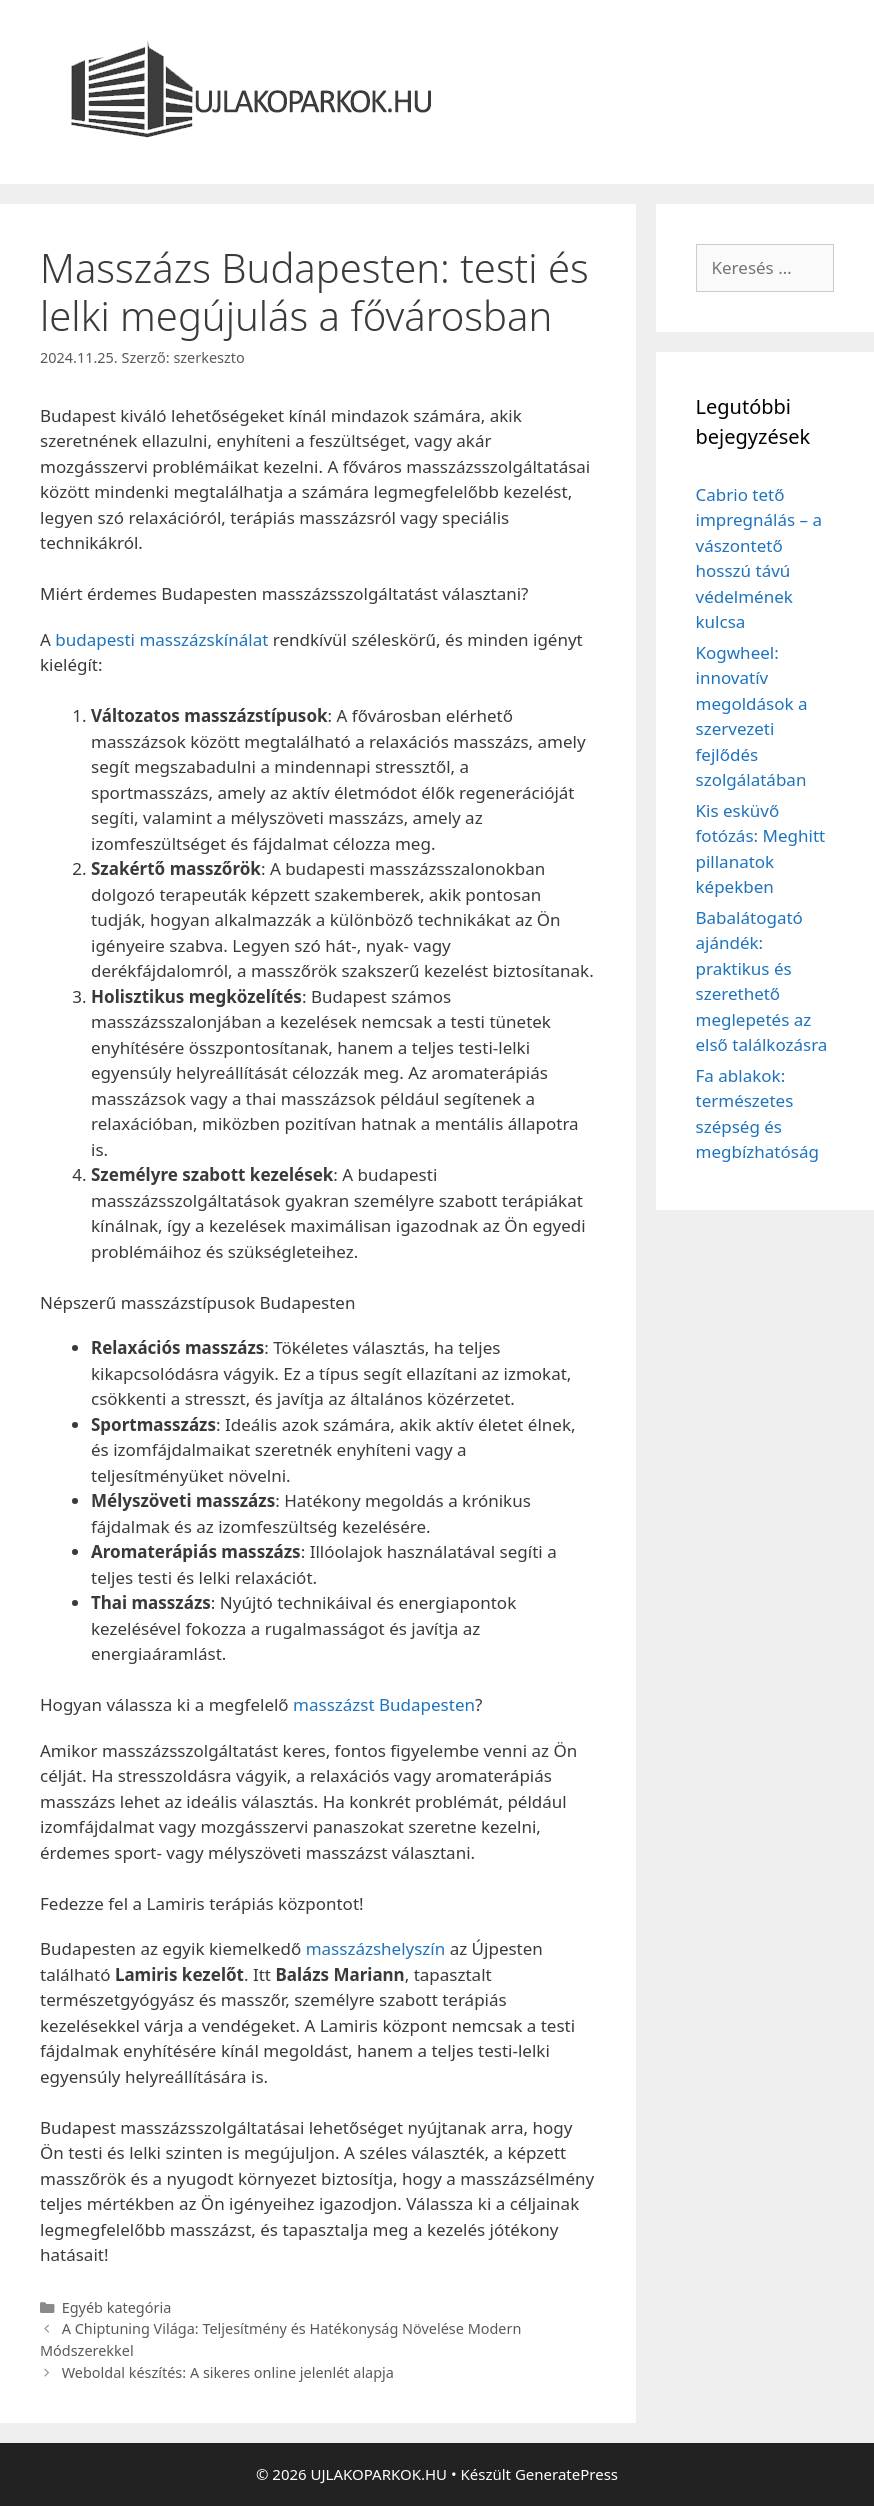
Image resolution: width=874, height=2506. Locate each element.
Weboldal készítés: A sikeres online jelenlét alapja (228, 2372)
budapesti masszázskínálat (161, 639)
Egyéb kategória (117, 2307)
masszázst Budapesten (384, 1704)
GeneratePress (566, 2474)
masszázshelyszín (376, 1948)
